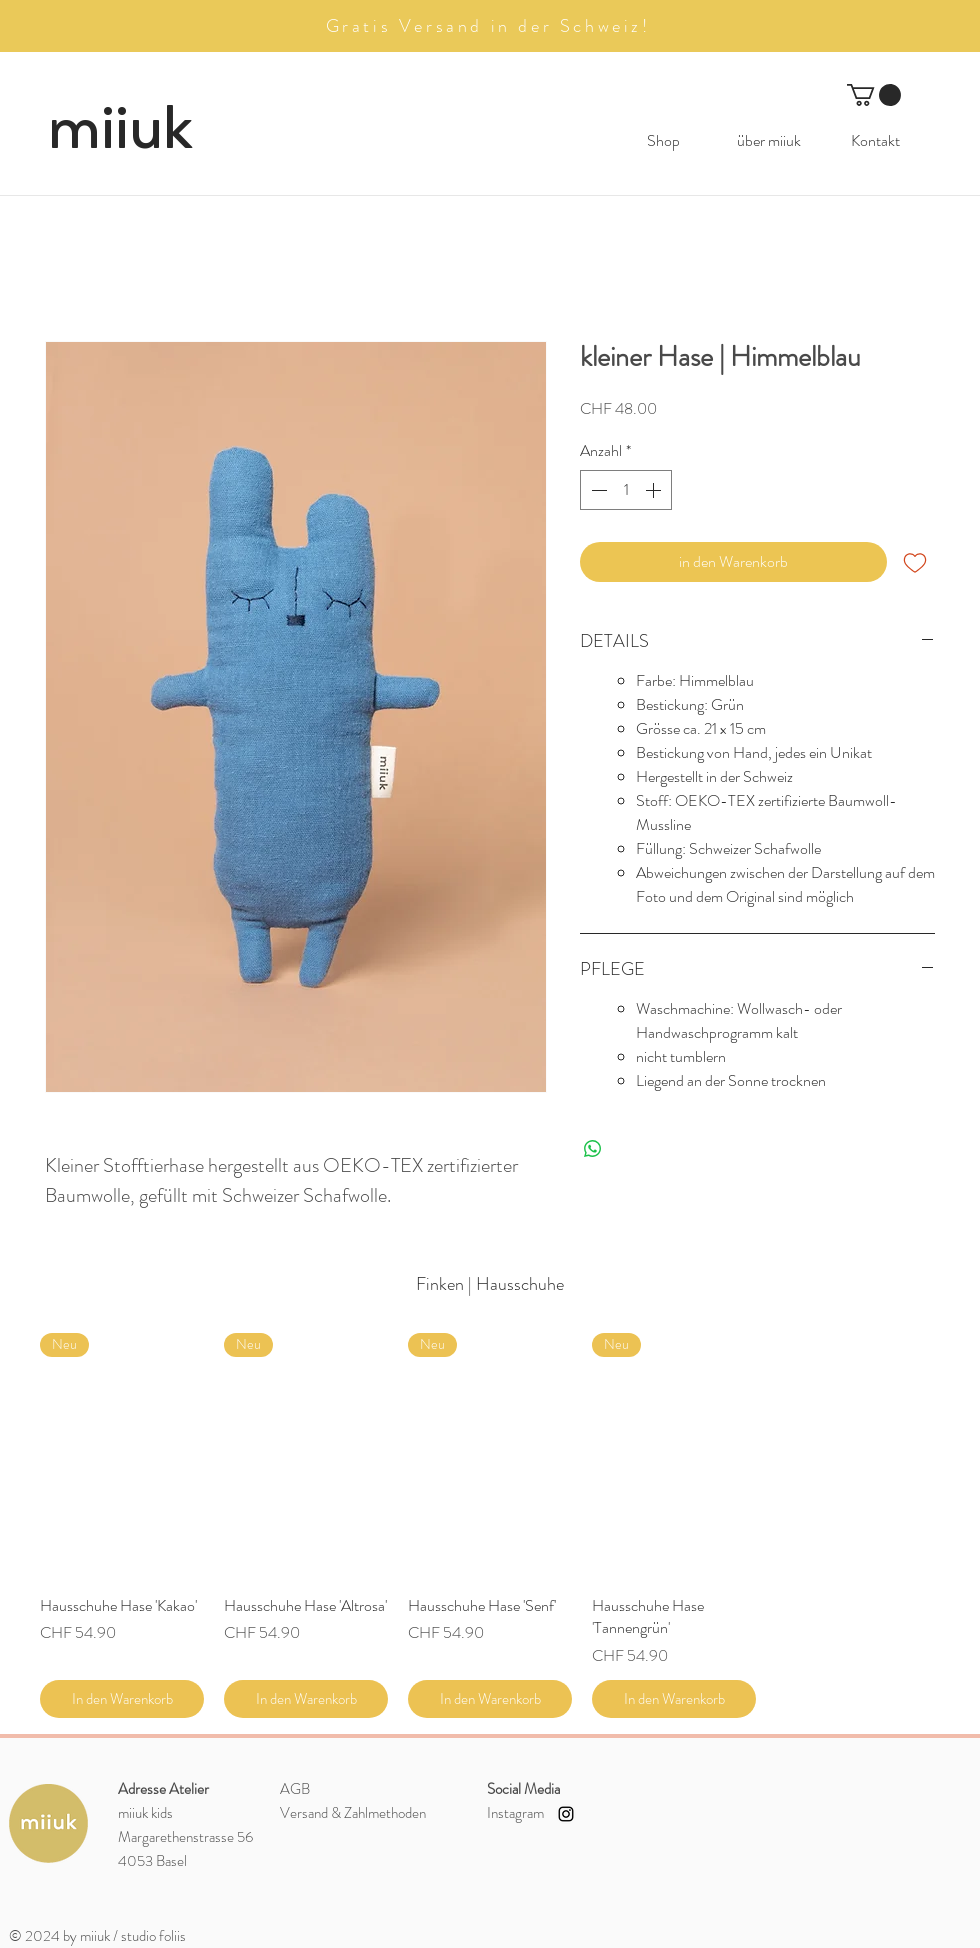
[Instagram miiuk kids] (566, 1814)
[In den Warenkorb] (122, 1699)
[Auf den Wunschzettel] (915, 562)
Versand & (353, 1813)
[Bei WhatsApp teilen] (593, 1149)
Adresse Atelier (163, 1789)
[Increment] (655, 490)
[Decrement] (597, 490)
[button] (874, 95)
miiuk (120, 127)
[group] (490, 1525)
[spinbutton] (626, 490)
